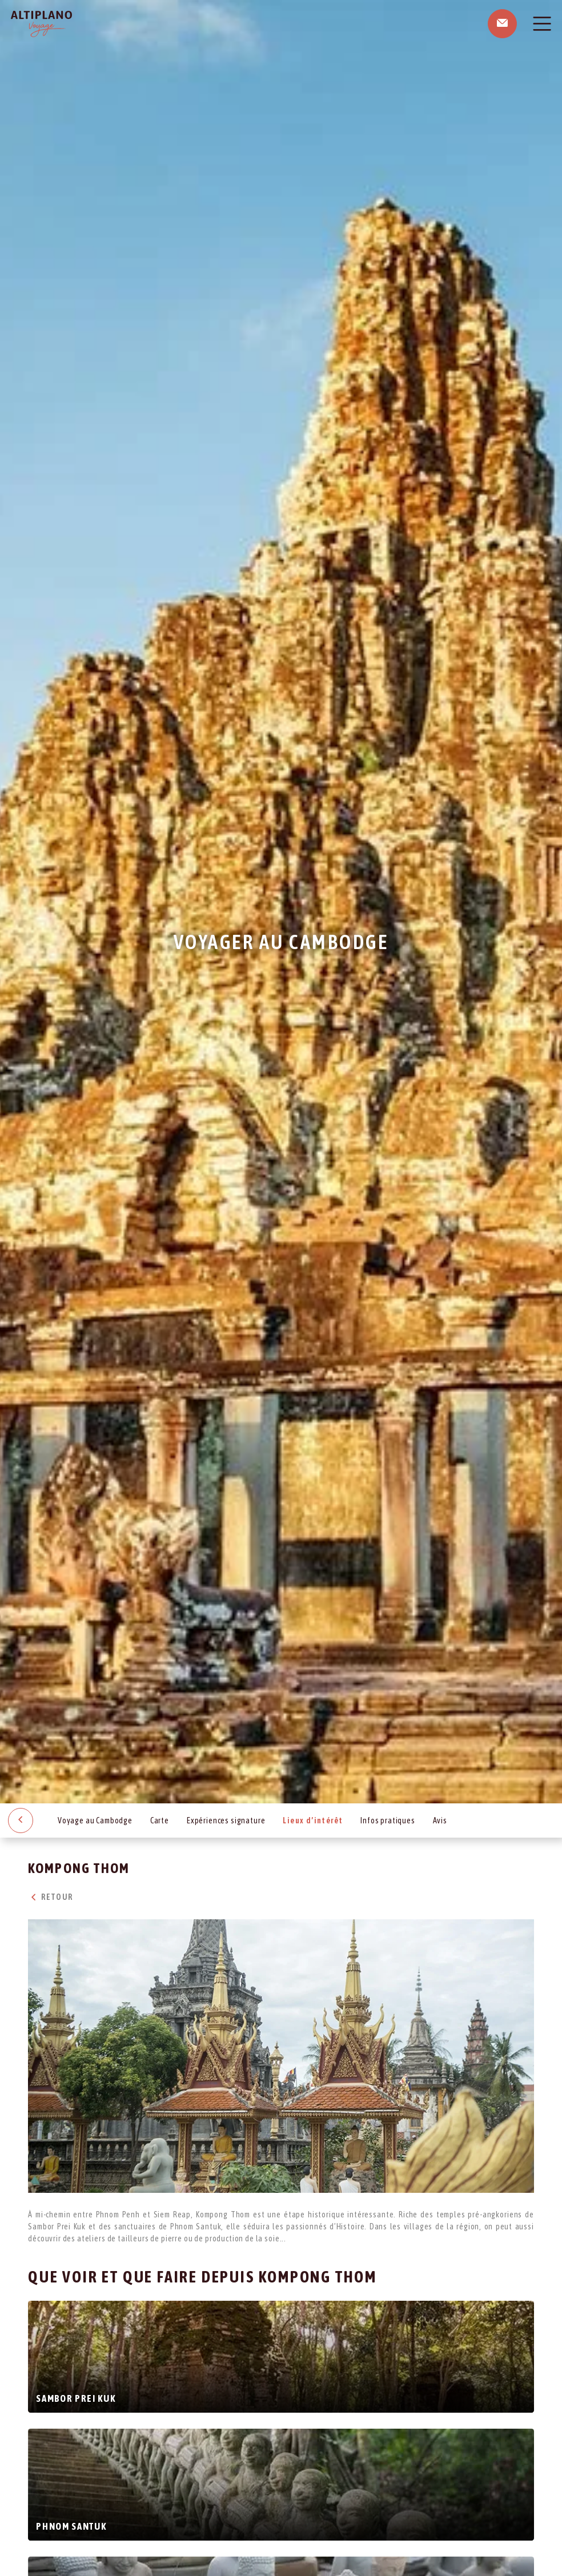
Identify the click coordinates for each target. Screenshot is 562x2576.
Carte (159, 1820)
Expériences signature (226, 1820)
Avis (440, 1820)
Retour (50, 1897)
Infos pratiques (387, 1820)
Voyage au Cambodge (95, 1820)
